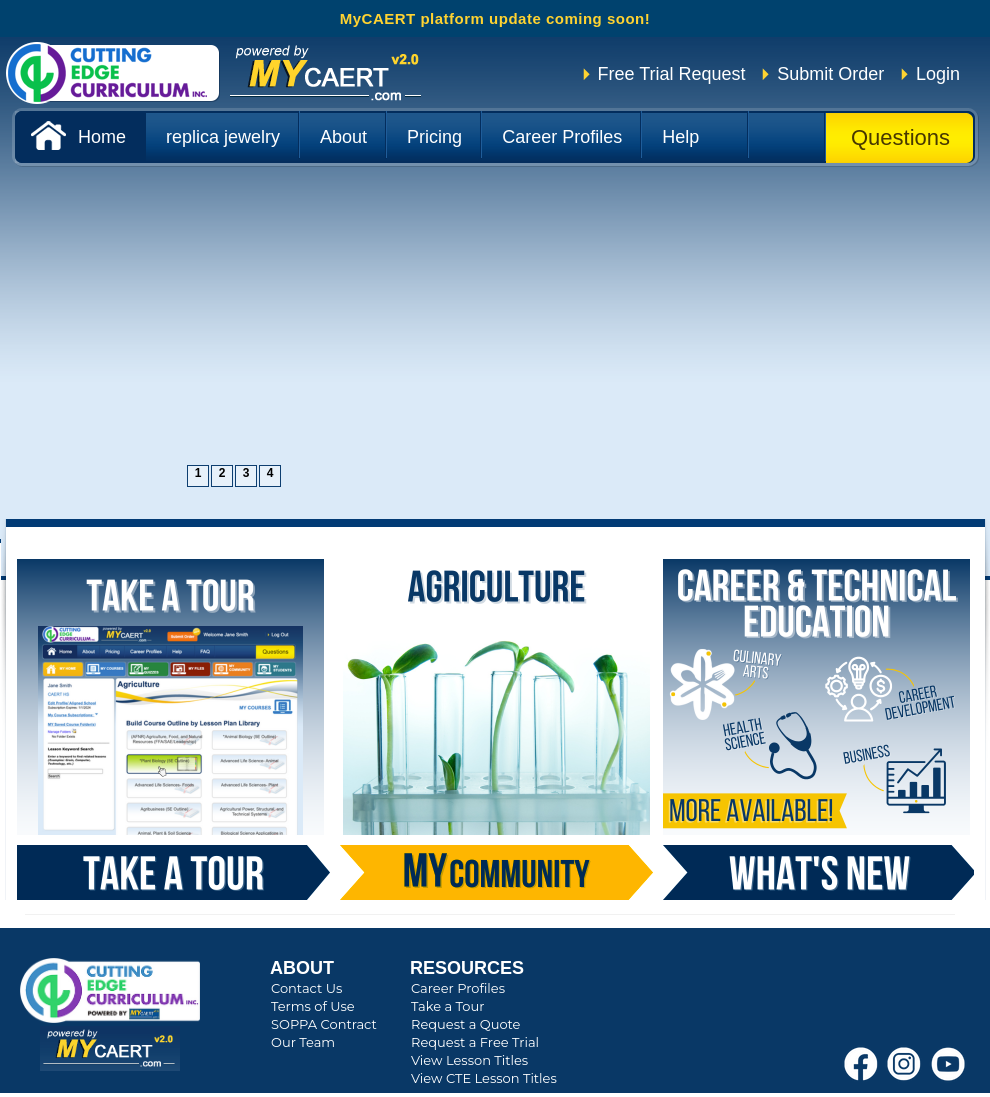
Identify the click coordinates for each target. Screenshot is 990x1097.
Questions (900, 137)
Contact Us (306, 988)
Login (938, 74)
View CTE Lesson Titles (484, 1078)
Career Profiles (458, 988)
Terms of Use (313, 1006)
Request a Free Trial (475, 1042)
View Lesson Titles (469, 1060)
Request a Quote (465, 1024)
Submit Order (830, 74)
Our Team (303, 1042)
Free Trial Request (672, 74)
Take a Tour (447, 1006)
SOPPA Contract (324, 1024)
